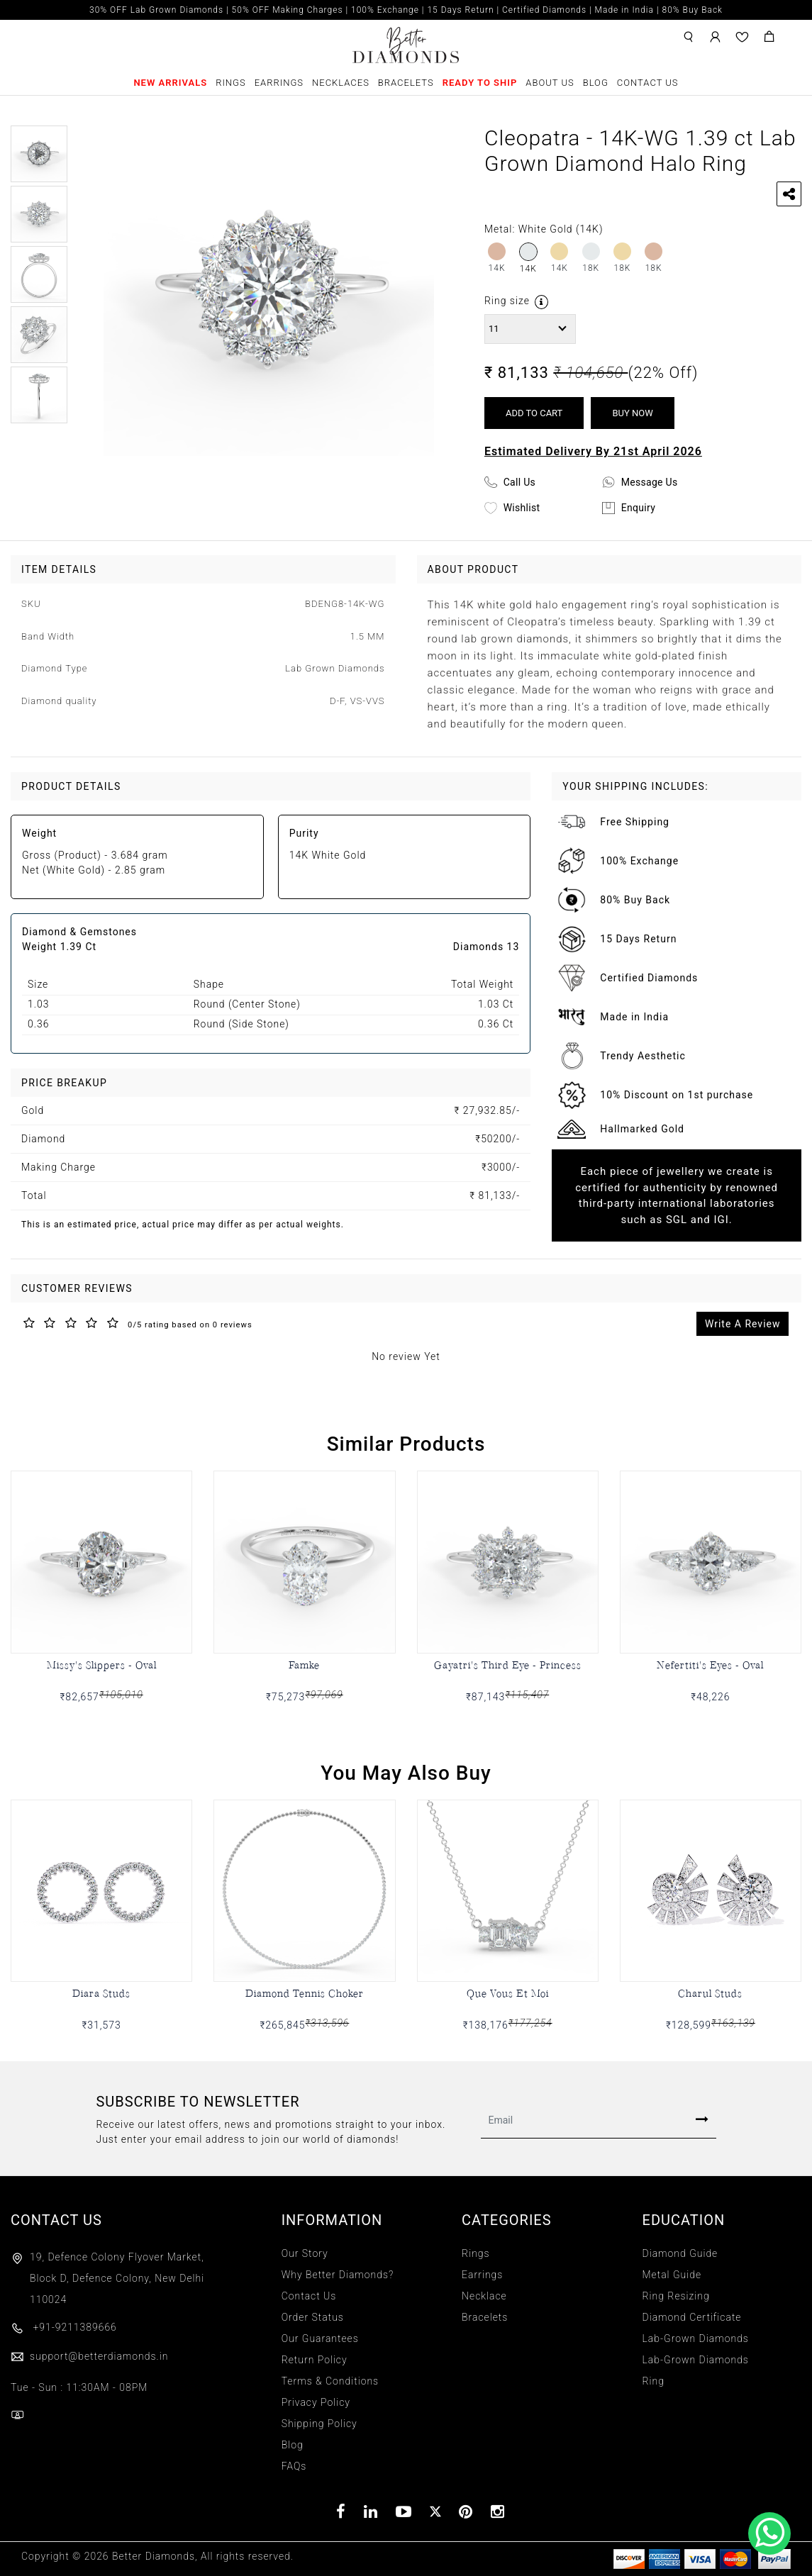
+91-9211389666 (64, 2327)
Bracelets (406, 82)
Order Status (313, 2317)
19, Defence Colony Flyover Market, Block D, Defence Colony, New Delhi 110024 (117, 2278)
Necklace (484, 2296)
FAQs (294, 2466)
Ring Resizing (676, 2296)
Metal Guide (672, 2274)
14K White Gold (328, 855)
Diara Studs (101, 1993)
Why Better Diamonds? (338, 2274)
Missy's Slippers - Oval (102, 1664)
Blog (595, 82)
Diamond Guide (680, 2253)
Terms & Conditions (330, 2381)
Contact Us (648, 82)
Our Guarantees (320, 2338)
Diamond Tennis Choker (304, 1993)
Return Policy (314, 2359)
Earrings (279, 82)
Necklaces (340, 82)
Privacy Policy (316, 2402)
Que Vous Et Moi (508, 1993)
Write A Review (743, 1323)
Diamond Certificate (692, 2317)
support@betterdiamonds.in (89, 2356)
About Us (549, 82)
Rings (231, 82)
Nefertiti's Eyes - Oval (710, 1664)
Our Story (305, 2253)
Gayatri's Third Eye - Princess (508, 1664)
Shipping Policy (319, 2423)
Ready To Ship (480, 82)
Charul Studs (710, 1993)
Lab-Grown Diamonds (696, 2338)
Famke (304, 1664)
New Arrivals (170, 82)
